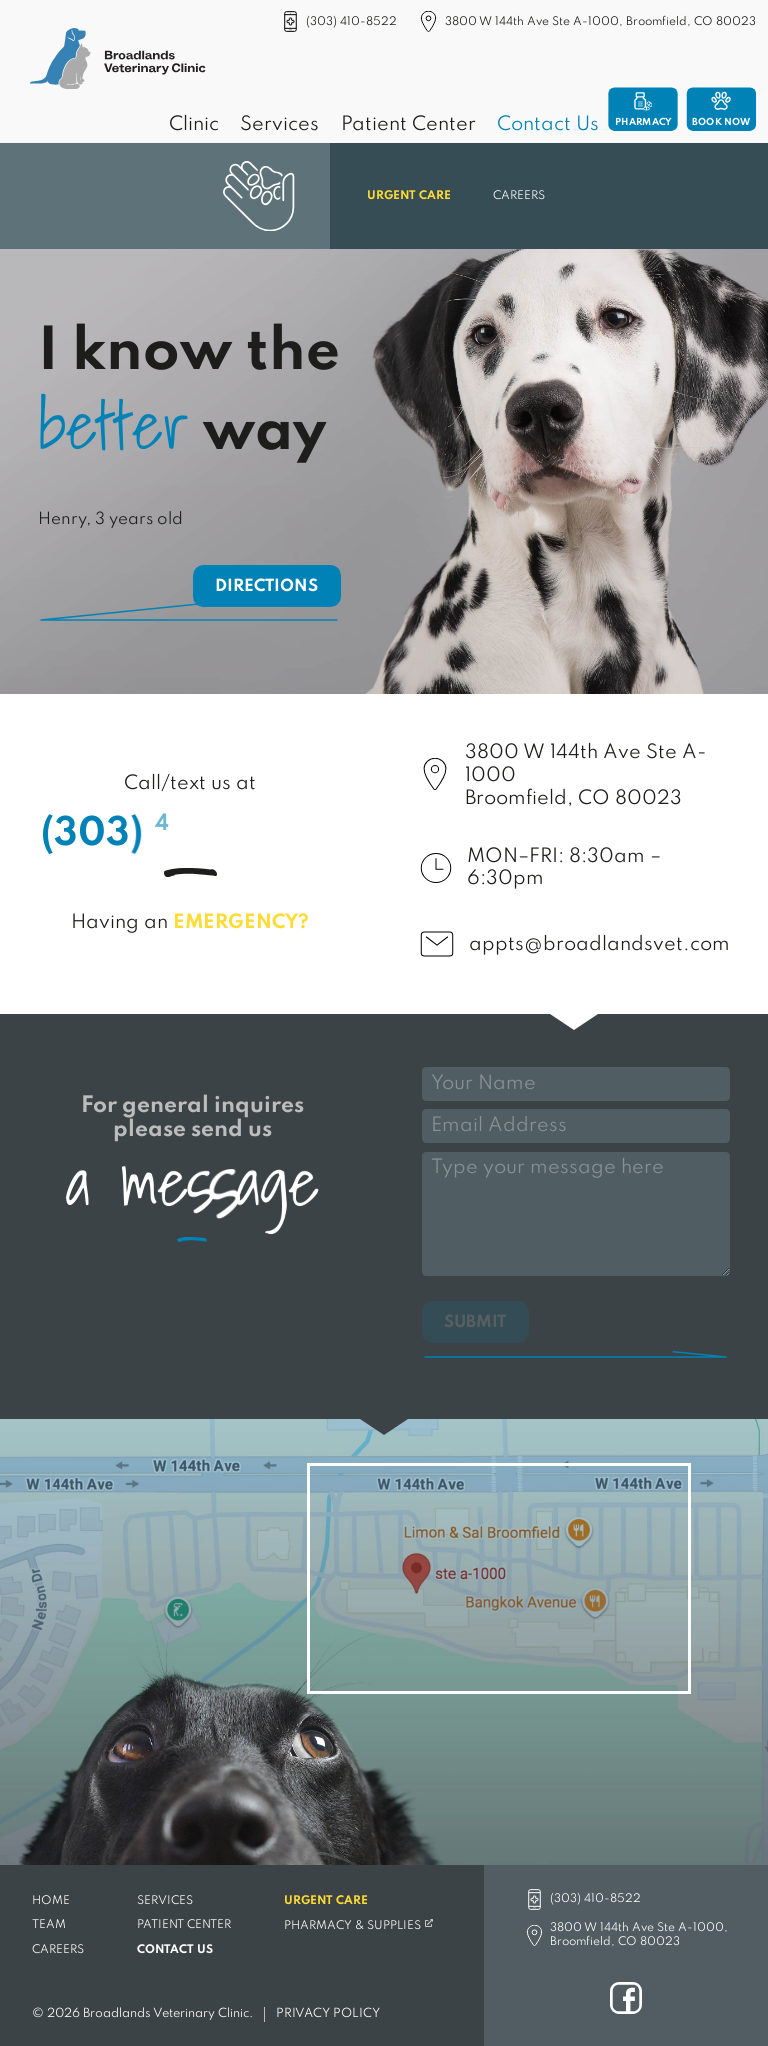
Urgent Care (409, 196)
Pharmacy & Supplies (351, 1925)
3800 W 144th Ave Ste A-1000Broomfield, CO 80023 (585, 776)
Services (279, 125)
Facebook (626, 1998)
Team (49, 1925)
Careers (519, 196)
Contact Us (548, 125)
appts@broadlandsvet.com (599, 945)
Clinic (194, 125)
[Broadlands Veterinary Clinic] (118, 61)
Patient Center (408, 125)
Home (51, 1900)
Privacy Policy (328, 2013)
